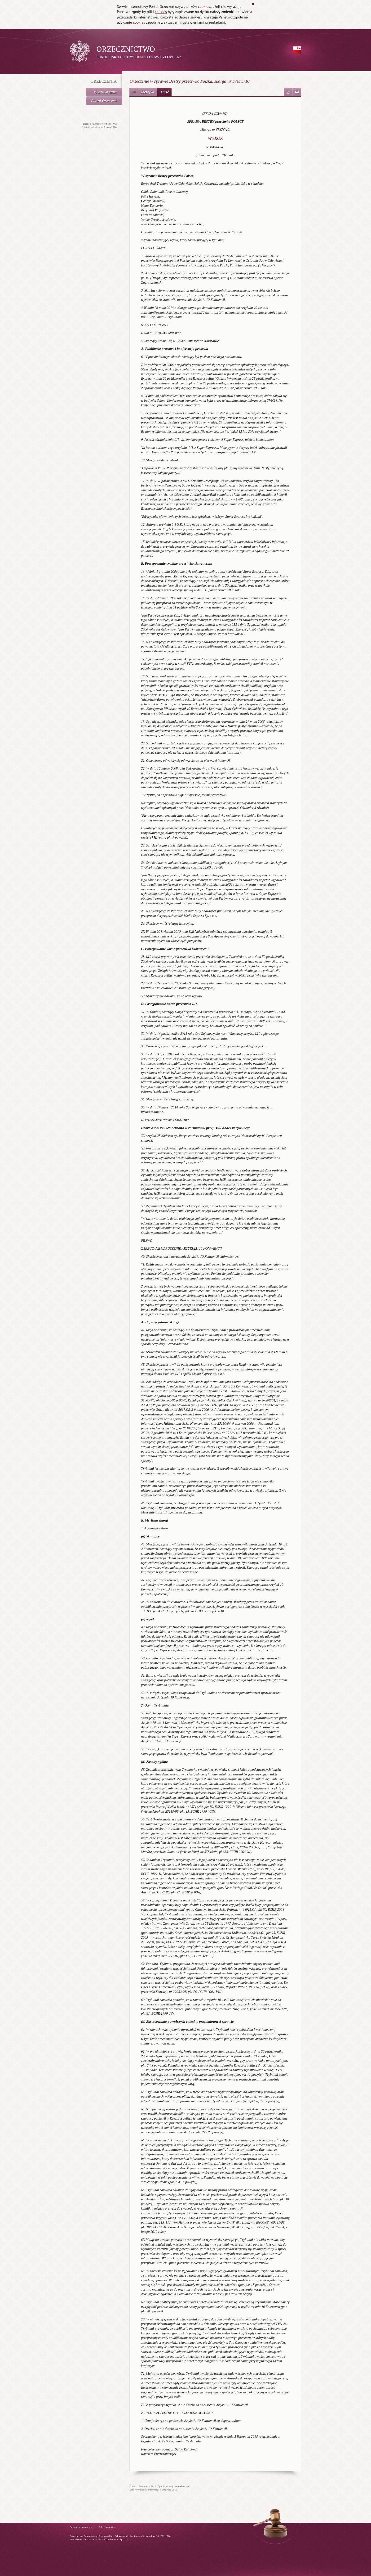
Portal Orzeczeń (104, 100)
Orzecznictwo (170, 52)
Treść (164, 92)
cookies (204, 6)
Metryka (147, 92)
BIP (297, 50)
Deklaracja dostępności (81, 2527)
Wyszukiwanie (105, 92)
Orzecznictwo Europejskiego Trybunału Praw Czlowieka (97, 2536)
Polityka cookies (107, 2527)
